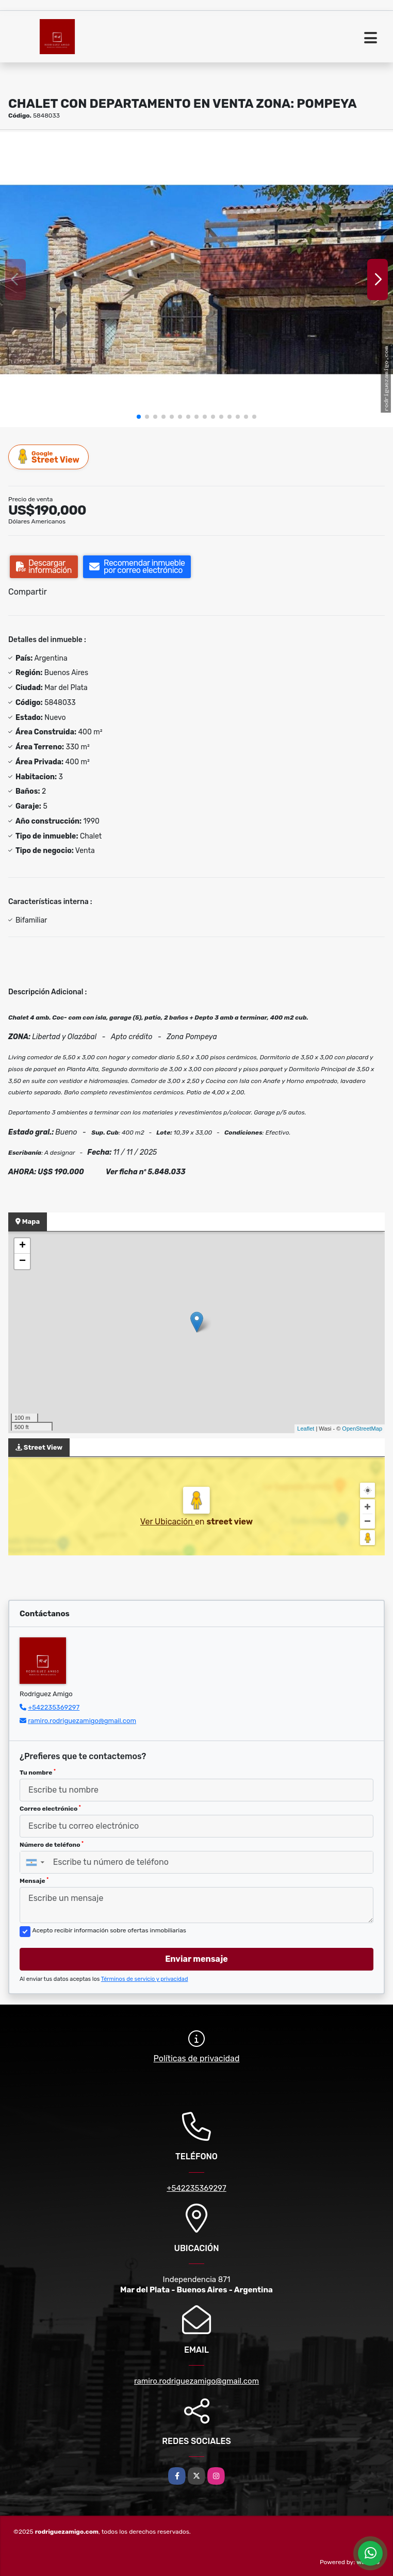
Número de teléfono (52, 1845)
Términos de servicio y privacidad (144, 1979)
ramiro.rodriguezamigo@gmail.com (82, 1721)
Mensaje (34, 1881)
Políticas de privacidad (197, 2058)
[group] (196, 279)
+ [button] (22, 1246)
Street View (49, 457)
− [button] (22, 1261)
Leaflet (305, 1428)
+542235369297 (53, 1707)
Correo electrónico (50, 1808)
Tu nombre (38, 1772)
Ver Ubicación (167, 1522)
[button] (139, 417)
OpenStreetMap (362, 1428)
